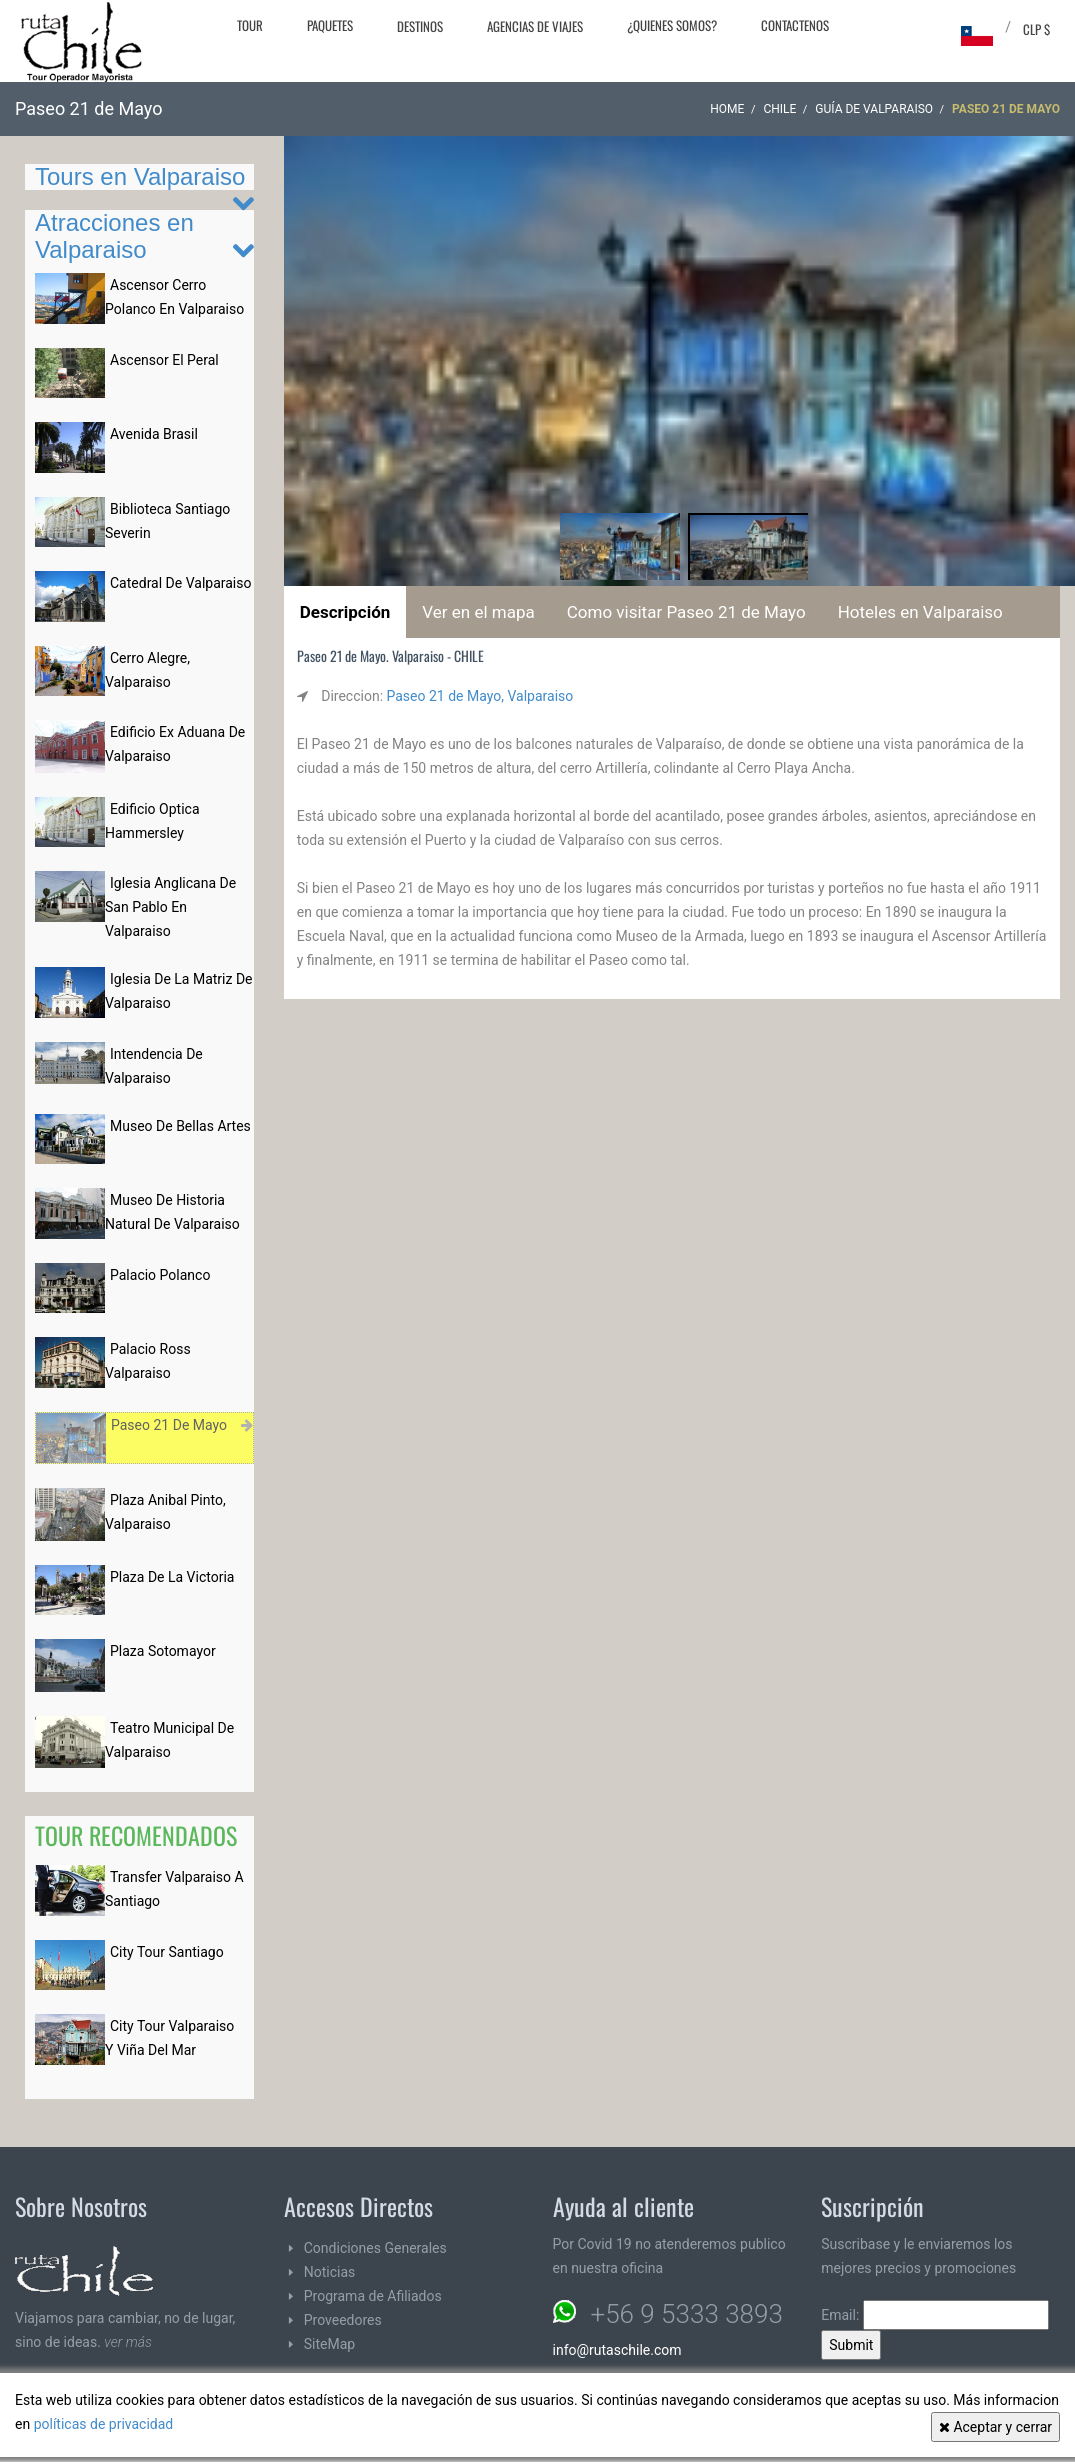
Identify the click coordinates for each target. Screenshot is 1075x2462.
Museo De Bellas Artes (180, 1126)
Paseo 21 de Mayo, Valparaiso (480, 696)
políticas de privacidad (104, 2424)
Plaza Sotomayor (163, 1651)
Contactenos (795, 25)
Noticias (330, 2272)
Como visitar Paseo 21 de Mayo (686, 612)
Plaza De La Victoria (172, 1577)
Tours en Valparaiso (140, 176)
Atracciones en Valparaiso (114, 235)
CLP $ (1036, 29)
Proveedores (343, 2320)
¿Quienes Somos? (672, 25)
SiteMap (329, 2344)
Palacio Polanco (160, 1275)
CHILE (779, 109)
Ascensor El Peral (164, 360)
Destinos (420, 26)
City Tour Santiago (167, 1952)
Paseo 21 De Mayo (169, 1425)
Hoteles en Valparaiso (920, 612)
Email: (935, 2315)
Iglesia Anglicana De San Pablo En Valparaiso (170, 907)
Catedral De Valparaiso (180, 583)
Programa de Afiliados (373, 2296)
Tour (250, 25)
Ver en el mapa (478, 612)
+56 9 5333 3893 (687, 2314)
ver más (128, 2342)
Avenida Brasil (154, 434)
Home (727, 109)
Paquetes (330, 25)
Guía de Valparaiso (874, 109)
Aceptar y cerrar (995, 2427)
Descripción (345, 612)
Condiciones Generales (375, 2248)
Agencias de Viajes (535, 26)
